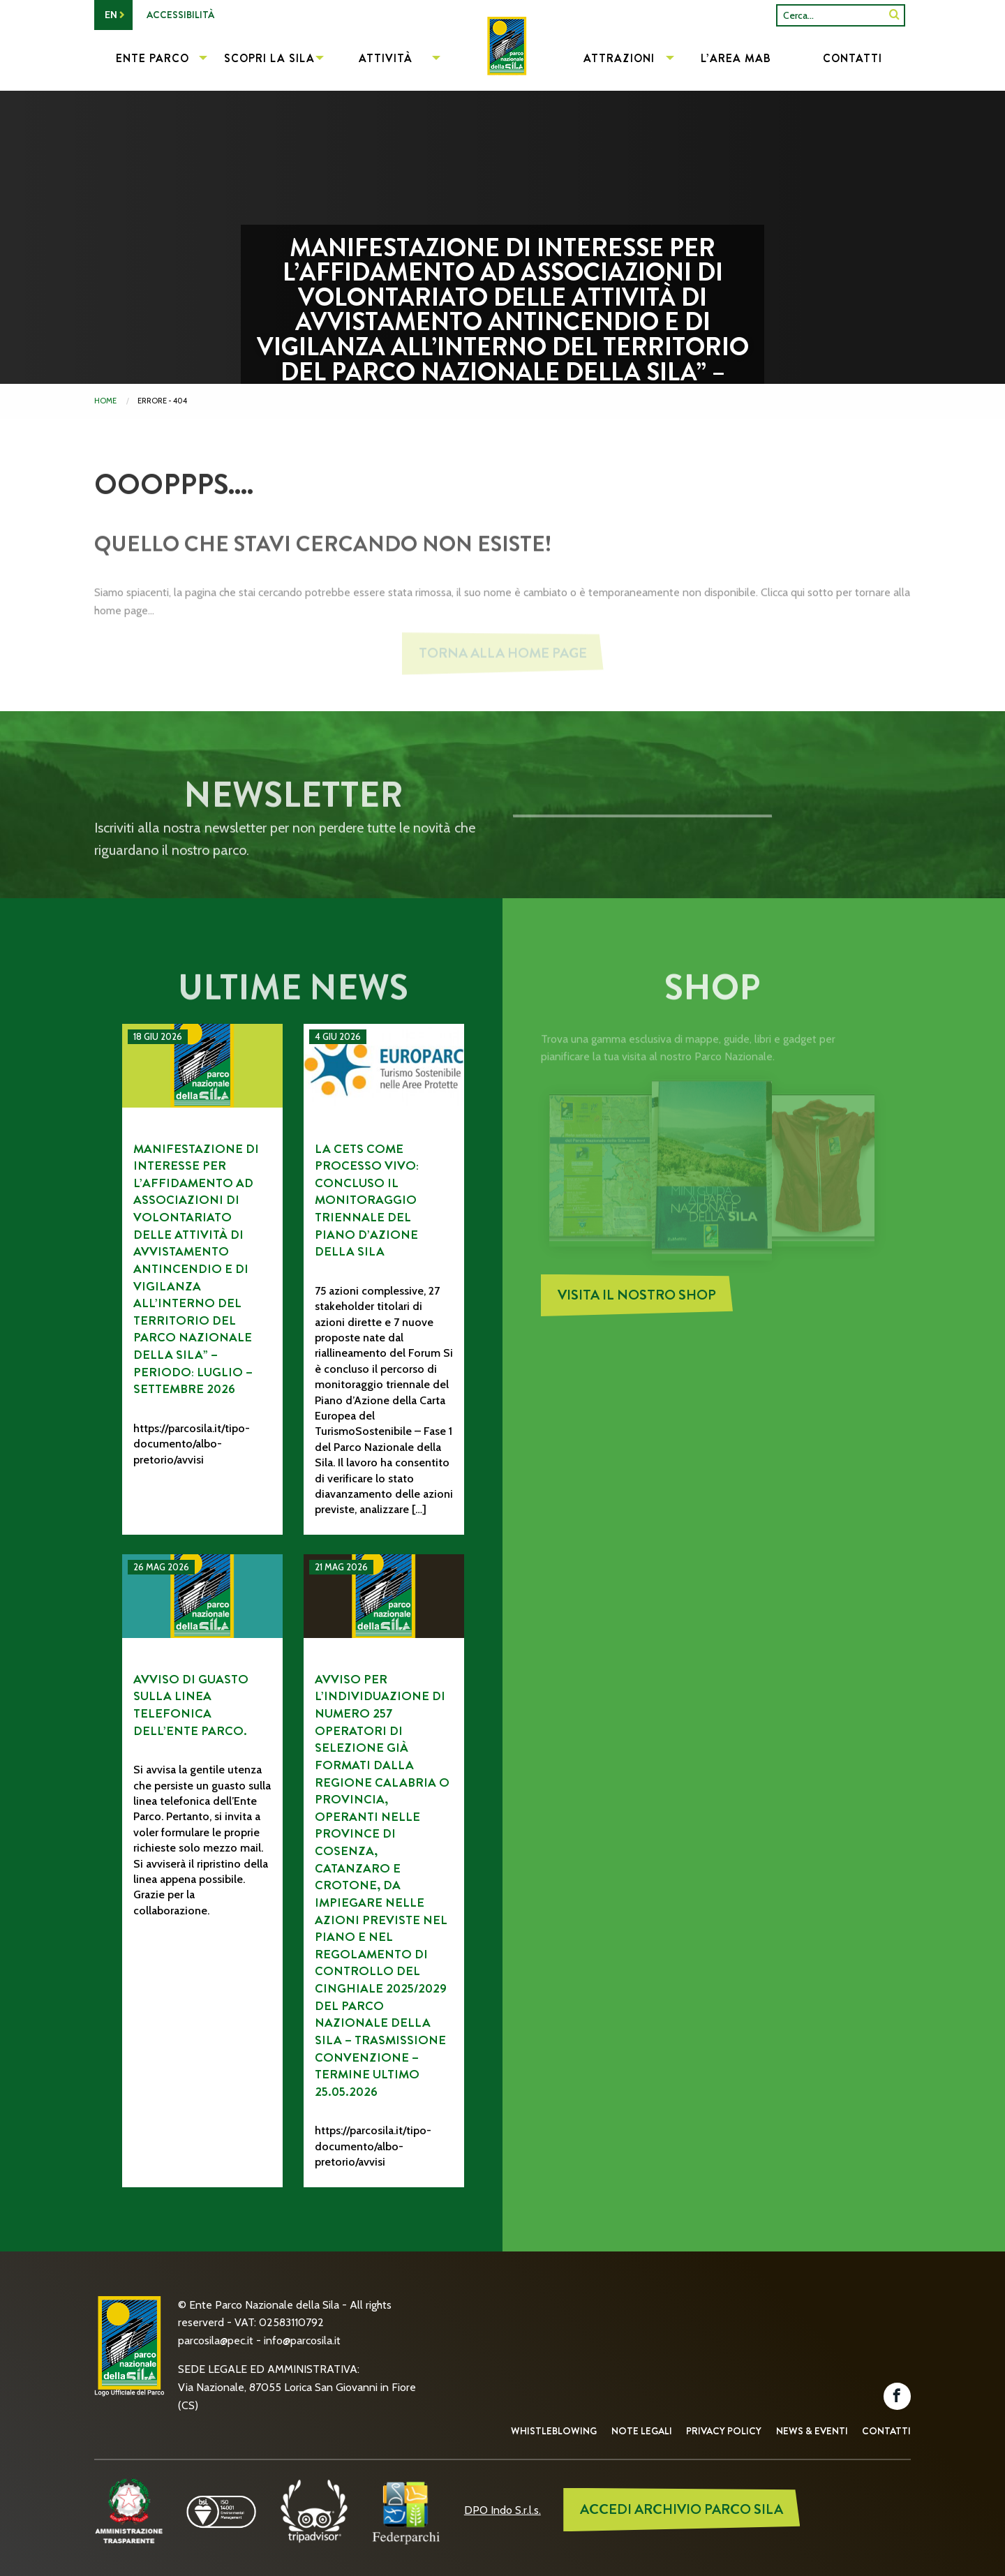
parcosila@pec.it (215, 2340)
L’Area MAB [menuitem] (736, 58)
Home (105, 400)
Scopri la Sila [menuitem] (269, 58)
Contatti (886, 2431)
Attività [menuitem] (385, 58)
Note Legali (641, 2431)
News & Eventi (812, 2431)
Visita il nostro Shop (637, 1306)
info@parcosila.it (302, 2340)
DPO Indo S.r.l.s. (502, 2510)
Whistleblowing (554, 2431)
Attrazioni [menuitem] (619, 58)
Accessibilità (180, 15)
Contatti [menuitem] (852, 58)
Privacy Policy (723, 2431)
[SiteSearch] (894, 15)
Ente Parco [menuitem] (152, 58)
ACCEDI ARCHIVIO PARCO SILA (681, 2509)
